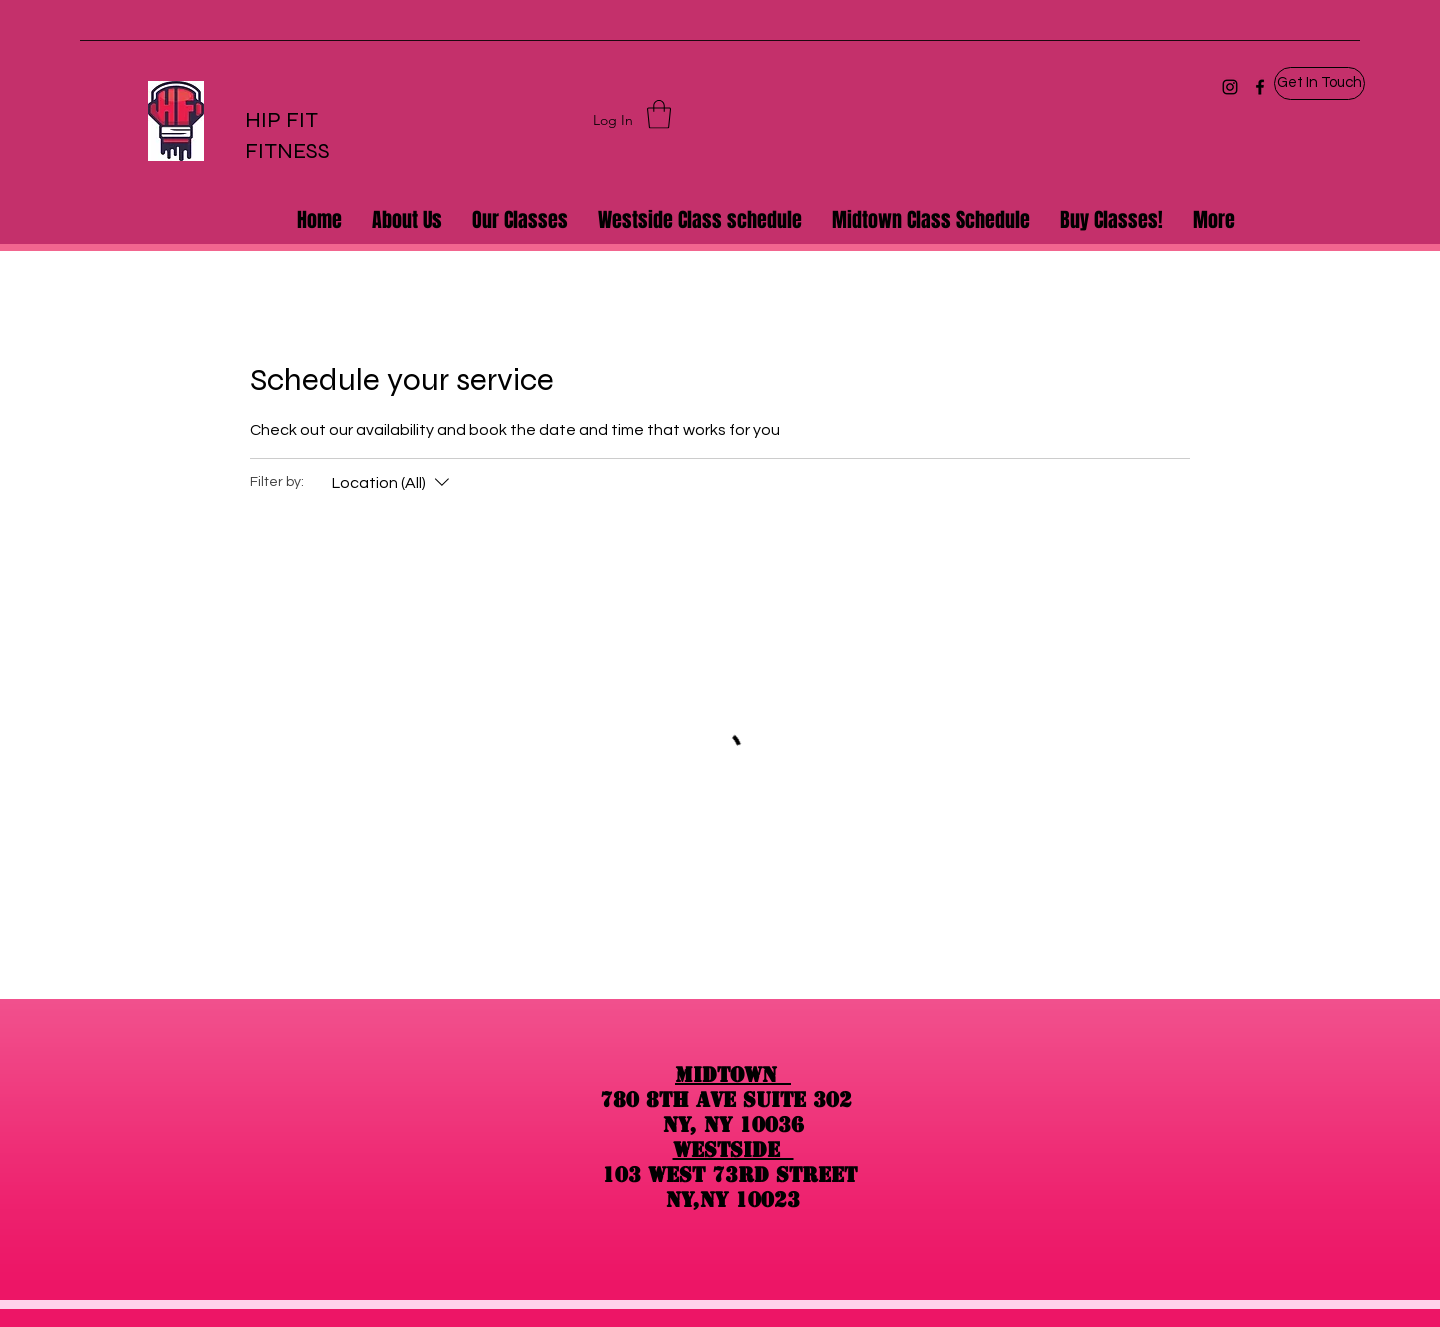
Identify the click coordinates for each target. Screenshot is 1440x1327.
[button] (1319, 83)
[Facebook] (1260, 87)
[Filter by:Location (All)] (393, 483)
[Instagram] (1230, 87)
